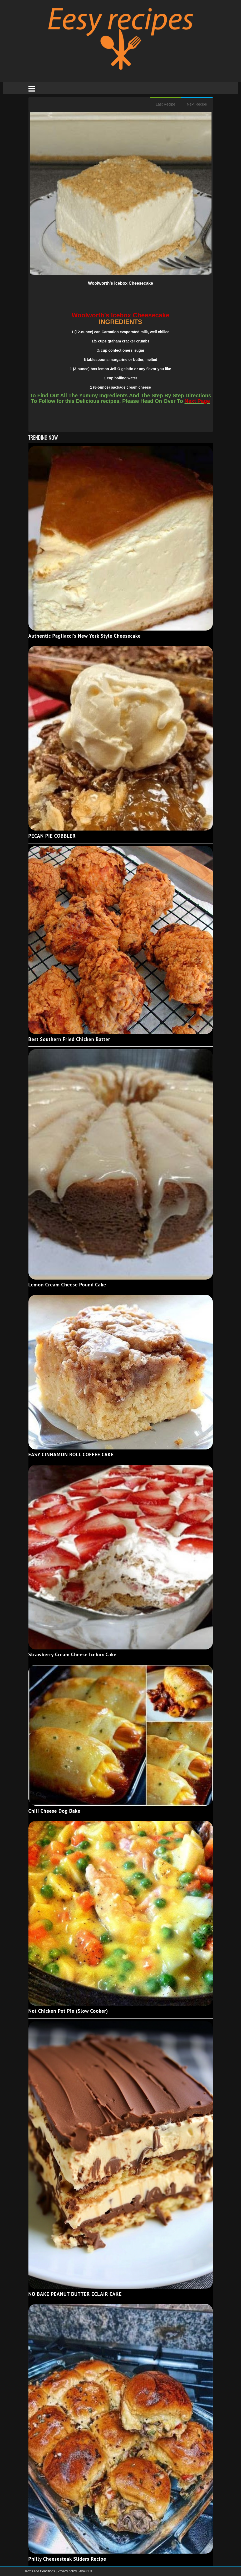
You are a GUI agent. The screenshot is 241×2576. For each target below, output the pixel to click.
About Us (85, 2571)
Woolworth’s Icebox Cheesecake (120, 283)
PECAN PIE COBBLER (52, 836)
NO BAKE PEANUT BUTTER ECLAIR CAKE (75, 2294)
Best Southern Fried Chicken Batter (69, 1039)
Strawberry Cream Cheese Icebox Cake (72, 1654)
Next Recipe (197, 104)
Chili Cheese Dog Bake (54, 1811)
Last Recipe (165, 104)
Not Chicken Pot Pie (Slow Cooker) (68, 2011)
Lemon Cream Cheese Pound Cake (67, 1284)
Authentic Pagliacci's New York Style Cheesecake (84, 636)
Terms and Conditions (40, 2571)
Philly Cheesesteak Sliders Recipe (67, 2559)
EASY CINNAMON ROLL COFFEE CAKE (71, 1454)
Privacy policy (67, 2571)
